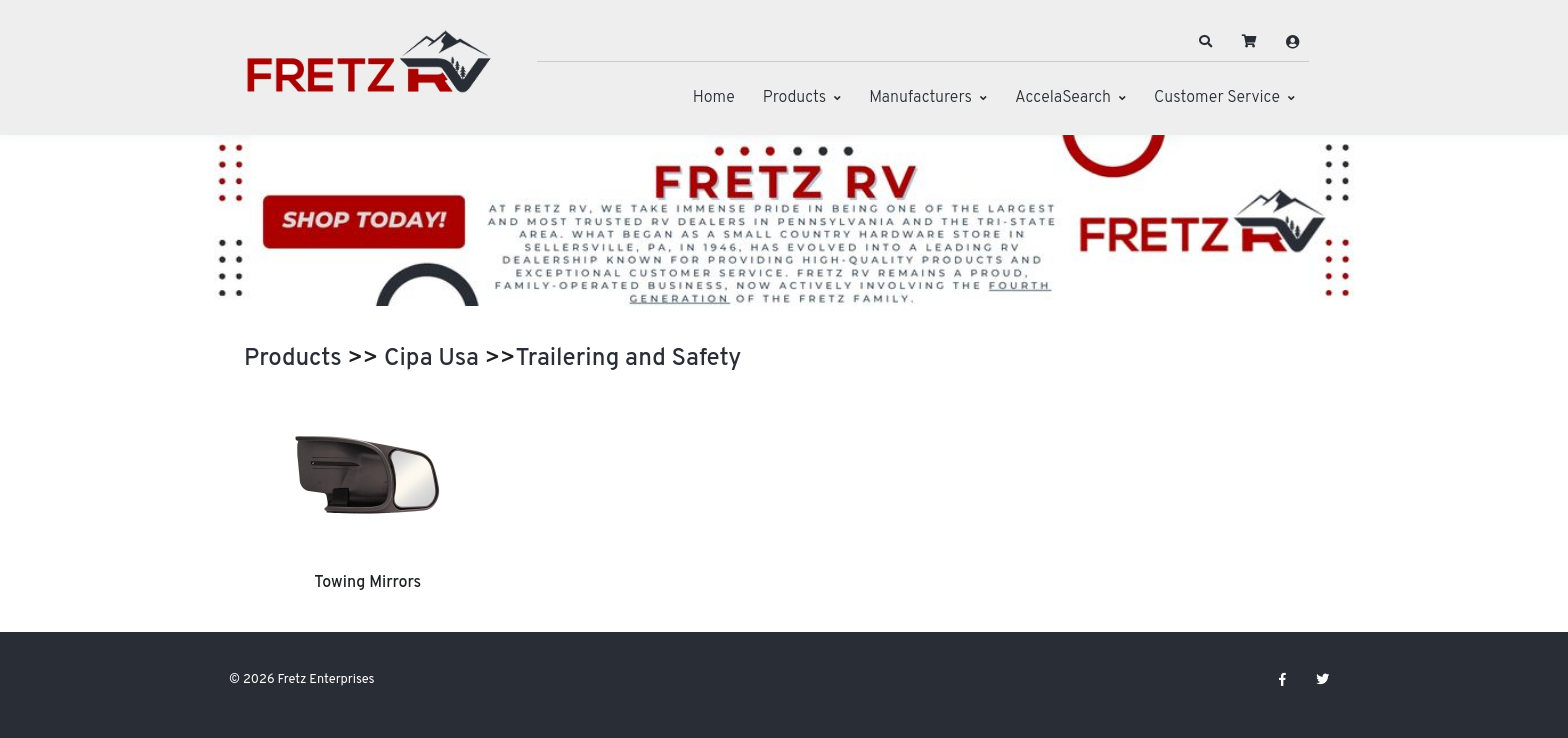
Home (714, 98)
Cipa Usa (431, 359)
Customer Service (1217, 98)
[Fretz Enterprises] (369, 72)
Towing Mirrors (367, 583)
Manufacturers (920, 98)
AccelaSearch (1063, 98)
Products (794, 98)
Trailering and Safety (629, 359)
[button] (1206, 42)
